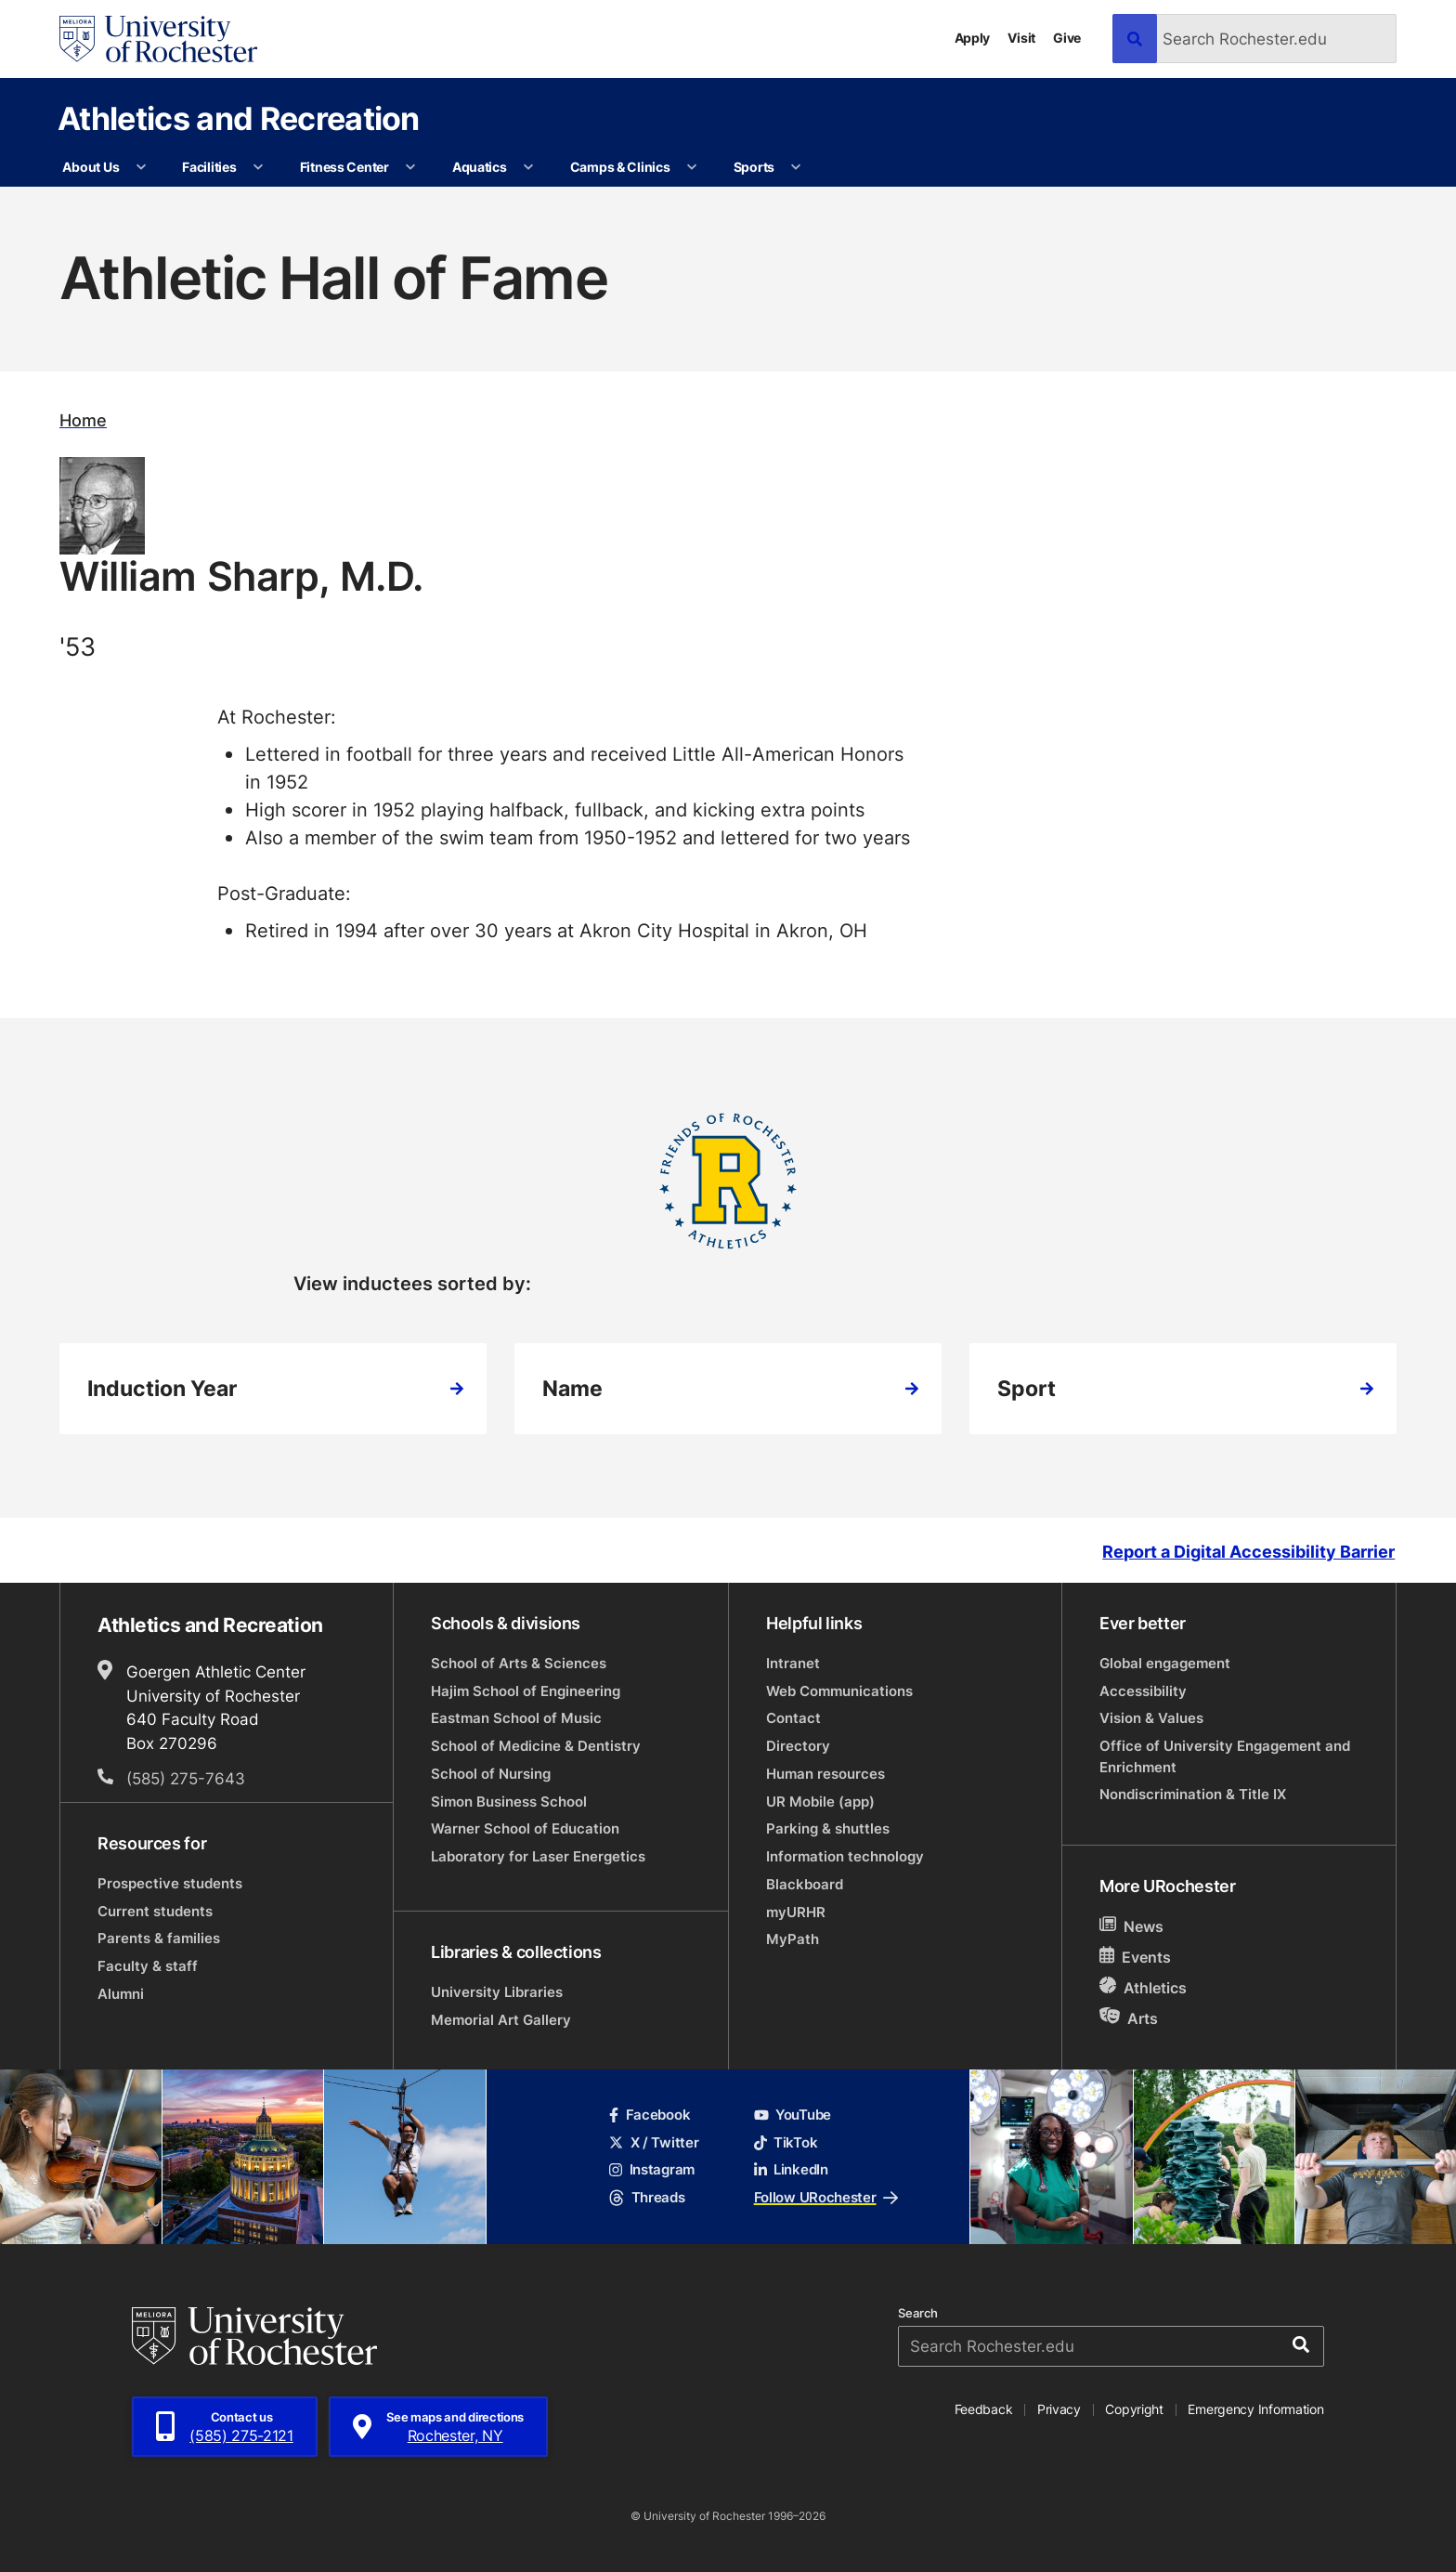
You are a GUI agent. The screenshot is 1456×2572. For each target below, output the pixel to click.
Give (1067, 37)
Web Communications (839, 1691)
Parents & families (159, 1938)
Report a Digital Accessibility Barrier (1248, 1552)
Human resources (825, 1773)
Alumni (121, 1994)
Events (1135, 1956)
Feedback (984, 2409)
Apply (973, 37)
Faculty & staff (148, 1966)
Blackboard (804, 1884)
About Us (90, 167)
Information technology (845, 1856)
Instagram (652, 2169)
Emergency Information (1255, 2409)
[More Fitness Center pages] (410, 167)
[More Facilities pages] (258, 167)
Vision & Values (1151, 1718)
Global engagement (1164, 1663)
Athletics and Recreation (239, 118)
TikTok (786, 2142)
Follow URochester (826, 2197)
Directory (798, 1746)
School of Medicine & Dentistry (536, 1746)
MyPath (792, 1939)
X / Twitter (653, 2142)
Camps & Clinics (620, 167)
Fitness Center (344, 167)
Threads (646, 2197)
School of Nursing (491, 1773)
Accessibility (1143, 1691)
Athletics (1143, 1987)
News (1131, 1926)
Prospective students (170, 1883)
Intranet (793, 1663)
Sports (754, 167)
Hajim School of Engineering (525, 1691)
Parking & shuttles (828, 1828)
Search (918, 2313)
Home (83, 420)
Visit (1021, 37)
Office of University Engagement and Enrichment (1224, 1756)
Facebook (649, 2114)
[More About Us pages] (141, 167)
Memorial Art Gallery (501, 2020)
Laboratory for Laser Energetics (538, 1856)
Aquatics (479, 167)
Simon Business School (509, 1801)
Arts (1128, 2018)
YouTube (792, 2114)
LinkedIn (791, 2169)
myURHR (796, 1912)
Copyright (1134, 2409)
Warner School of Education (525, 1828)
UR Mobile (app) (820, 1801)
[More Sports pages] (796, 167)
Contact (793, 1718)
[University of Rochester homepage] (158, 39)
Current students (155, 1911)
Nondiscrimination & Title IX (1192, 1794)
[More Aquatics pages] (528, 167)
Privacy (1059, 2409)
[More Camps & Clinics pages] (692, 167)
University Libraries (497, 1992)
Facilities (209, 167)
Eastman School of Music (516, 1718)
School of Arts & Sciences (518, 1663)
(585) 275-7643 (185, 1778)
